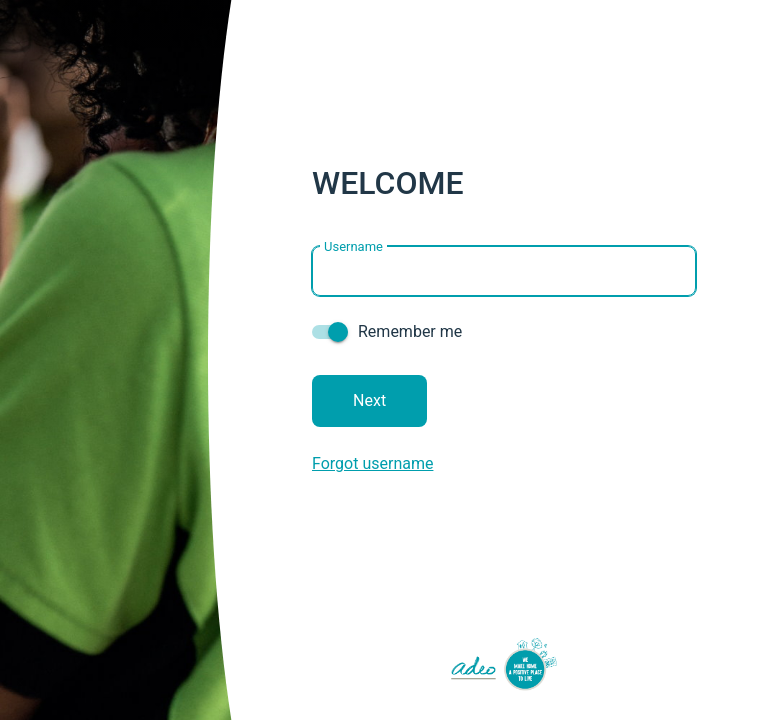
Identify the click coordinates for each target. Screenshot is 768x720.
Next (369, 400)
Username (353, 245)
